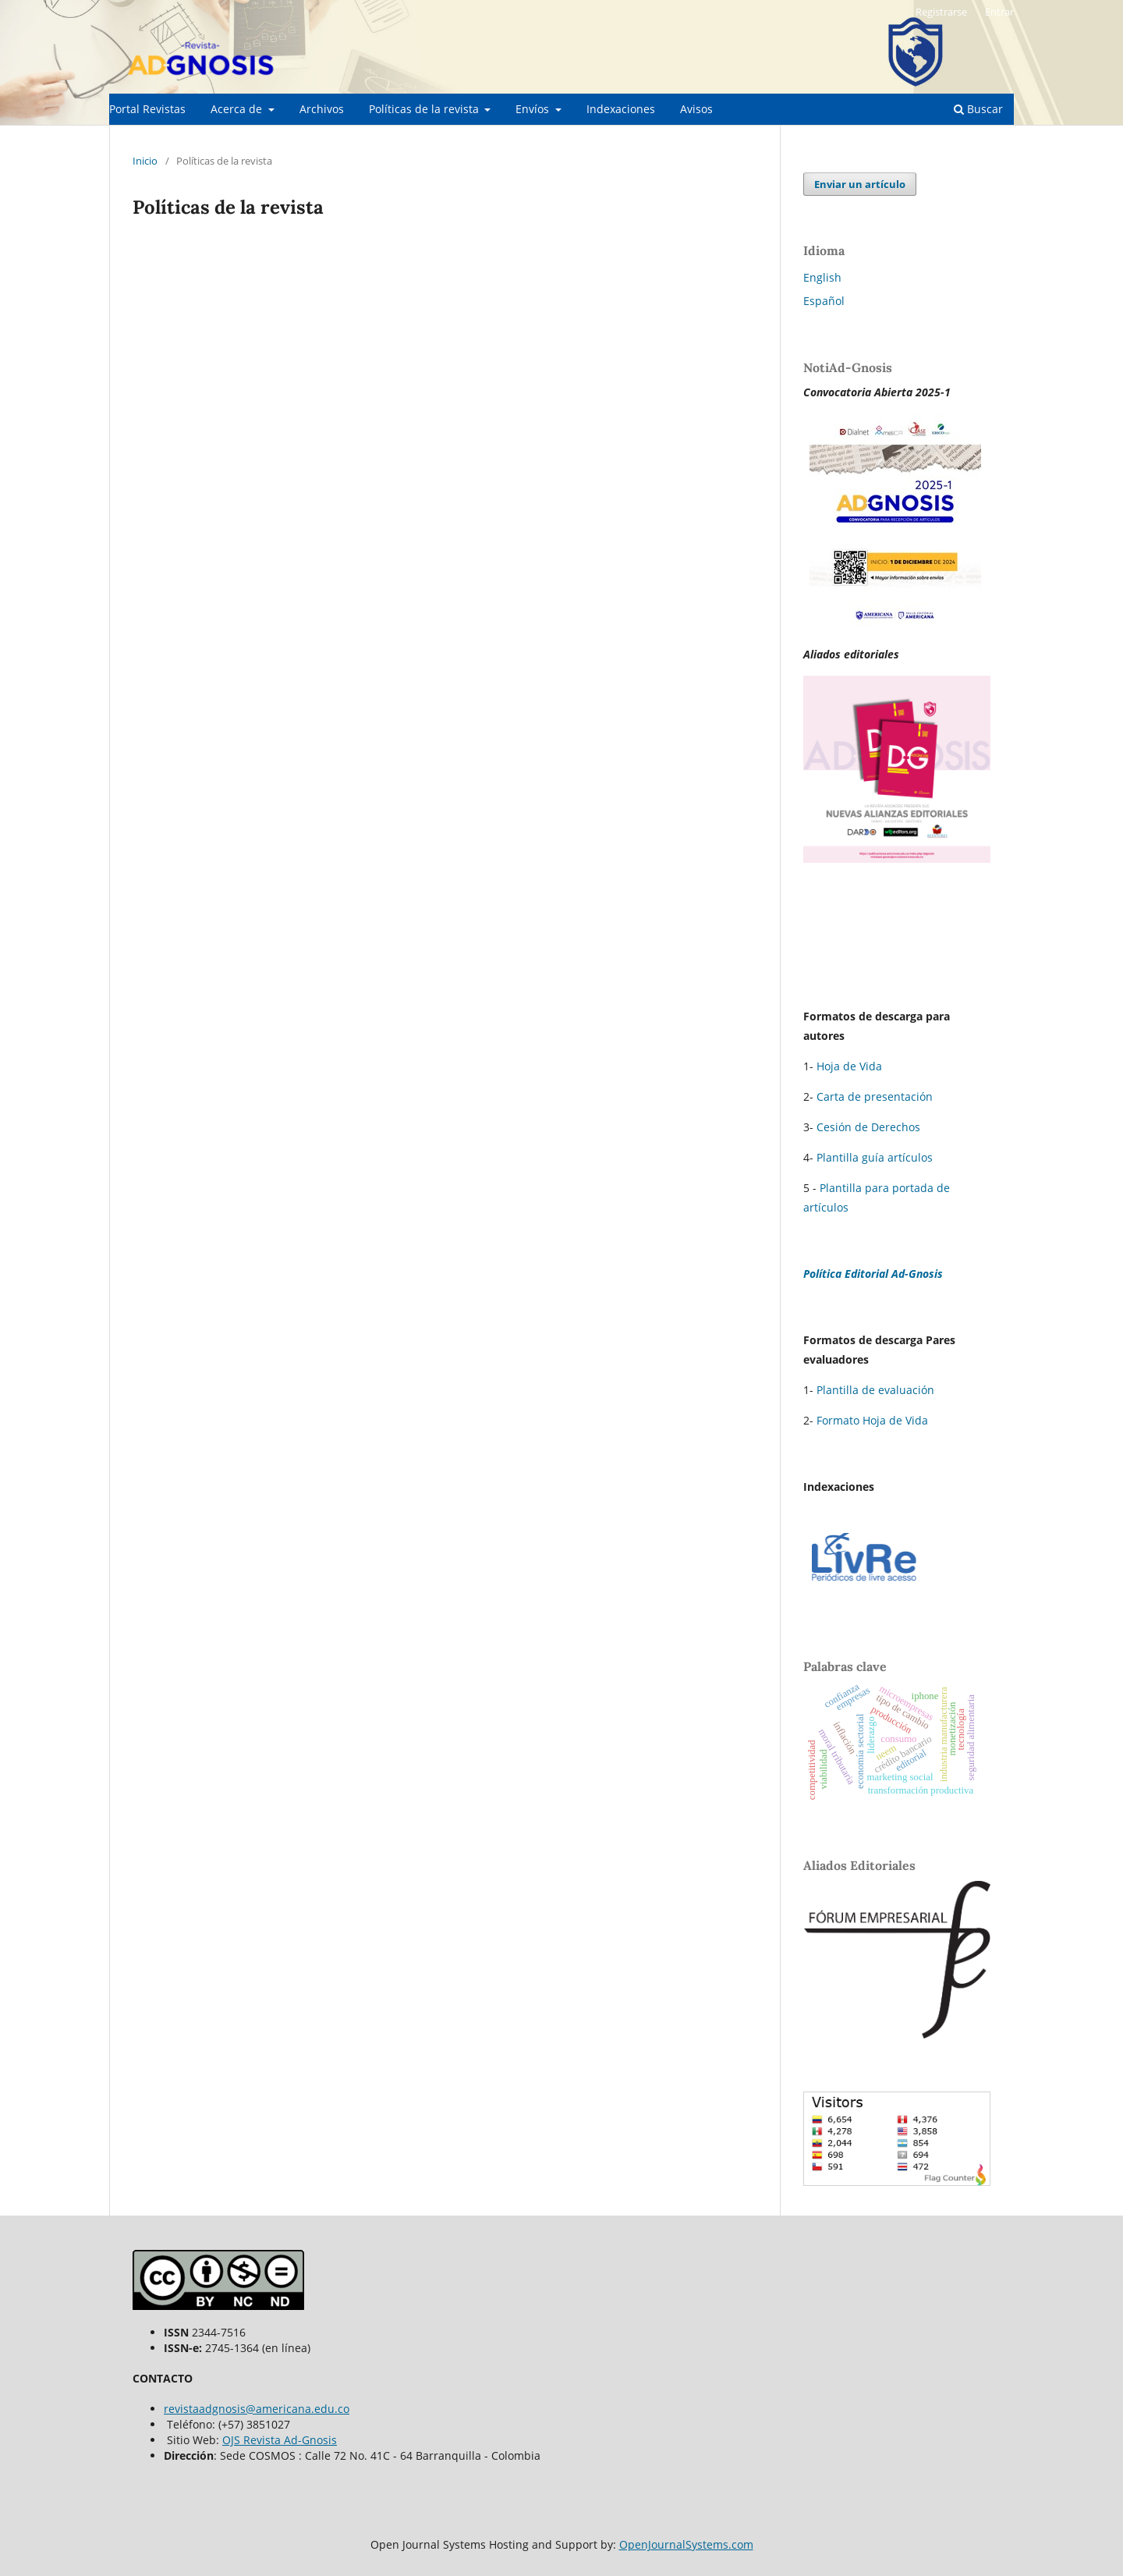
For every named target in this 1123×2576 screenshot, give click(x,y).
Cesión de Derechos (868, 1126)
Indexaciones (620, 108)
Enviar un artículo (859, 184)
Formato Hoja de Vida (872, 1420)
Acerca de (238, 108)
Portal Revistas (147, 108)
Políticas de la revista (425, 108)
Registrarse (941, 12)
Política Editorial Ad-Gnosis (873, 1273)
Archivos (321, 108)
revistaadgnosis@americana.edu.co (256, 2408)
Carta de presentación (875, 1096)
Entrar (999, 12)
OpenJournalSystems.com (686, 2544)
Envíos (533, 108)
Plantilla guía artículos (875, 1157)
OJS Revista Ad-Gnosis (279, 2439)
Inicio (145, 161)
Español (824, 300)
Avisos (696, 108)
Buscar (978, 108)
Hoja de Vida (849, 1066)
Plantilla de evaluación (875, 1389)
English (822, 277)
